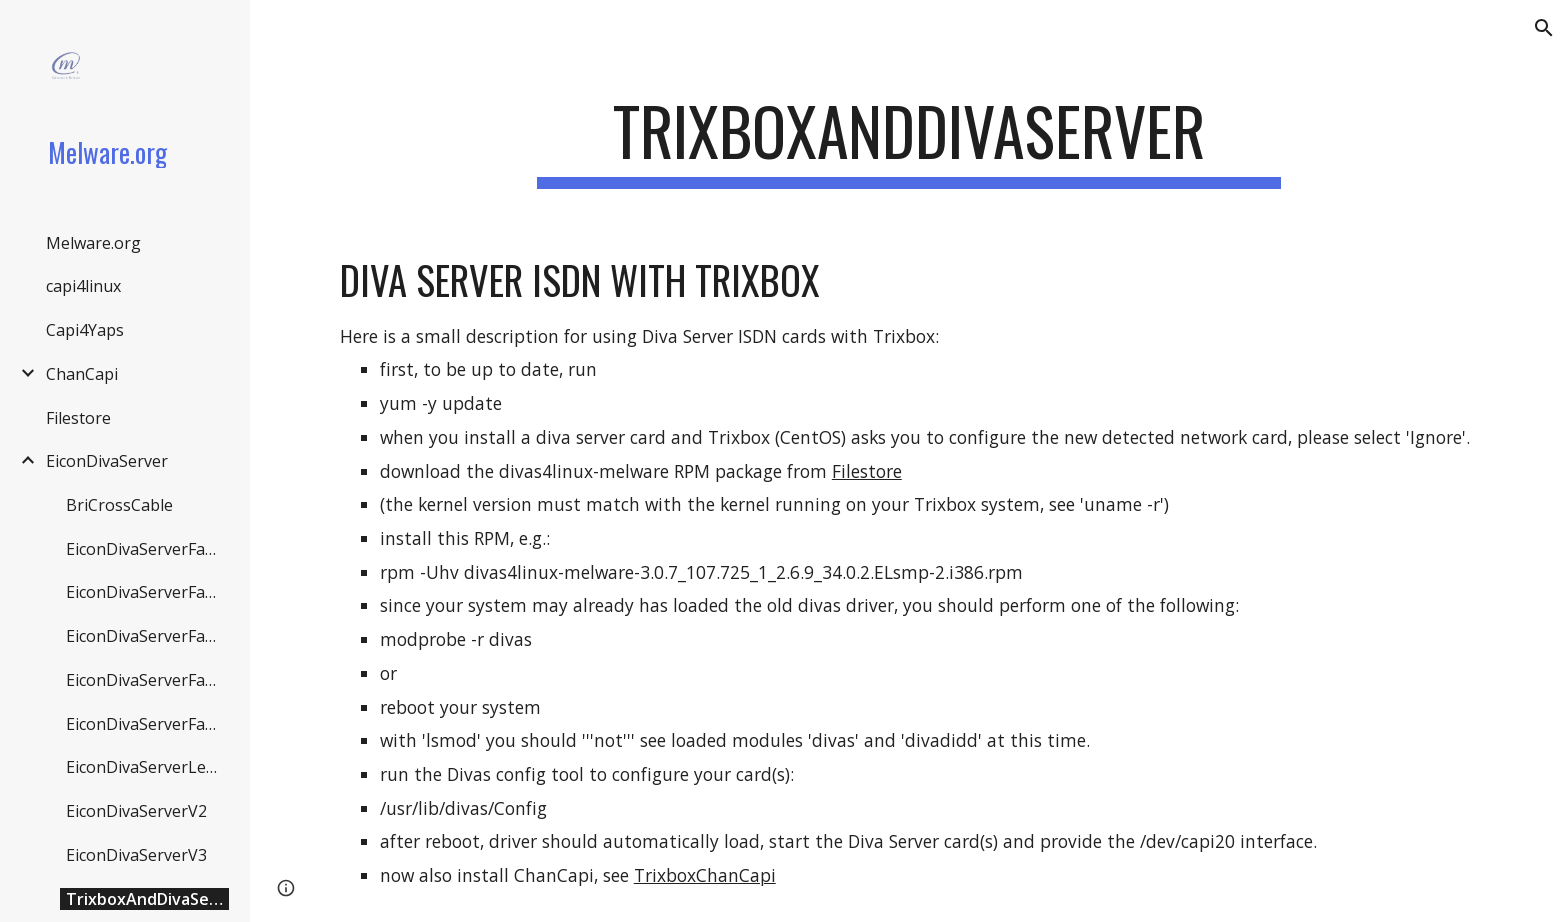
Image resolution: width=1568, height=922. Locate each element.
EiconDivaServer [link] (107, 461)
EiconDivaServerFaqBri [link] (147, 549)
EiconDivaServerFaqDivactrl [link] (147, 636)
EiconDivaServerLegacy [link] (147, 767)
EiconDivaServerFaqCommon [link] (147, 592)
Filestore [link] (78, 418)
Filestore (867, 471)
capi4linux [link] (83, 286)
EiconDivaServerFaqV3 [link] (147, 724)
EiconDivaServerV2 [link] (136, 811)
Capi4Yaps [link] (85, 330)
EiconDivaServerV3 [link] (136, 855)
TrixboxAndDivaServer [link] (147, 899)
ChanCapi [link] (82, 374)
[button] (1544, 28)
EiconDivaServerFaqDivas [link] (147, 680)
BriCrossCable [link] (119, 505)
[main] (909, 140)
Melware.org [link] (93, 243)
